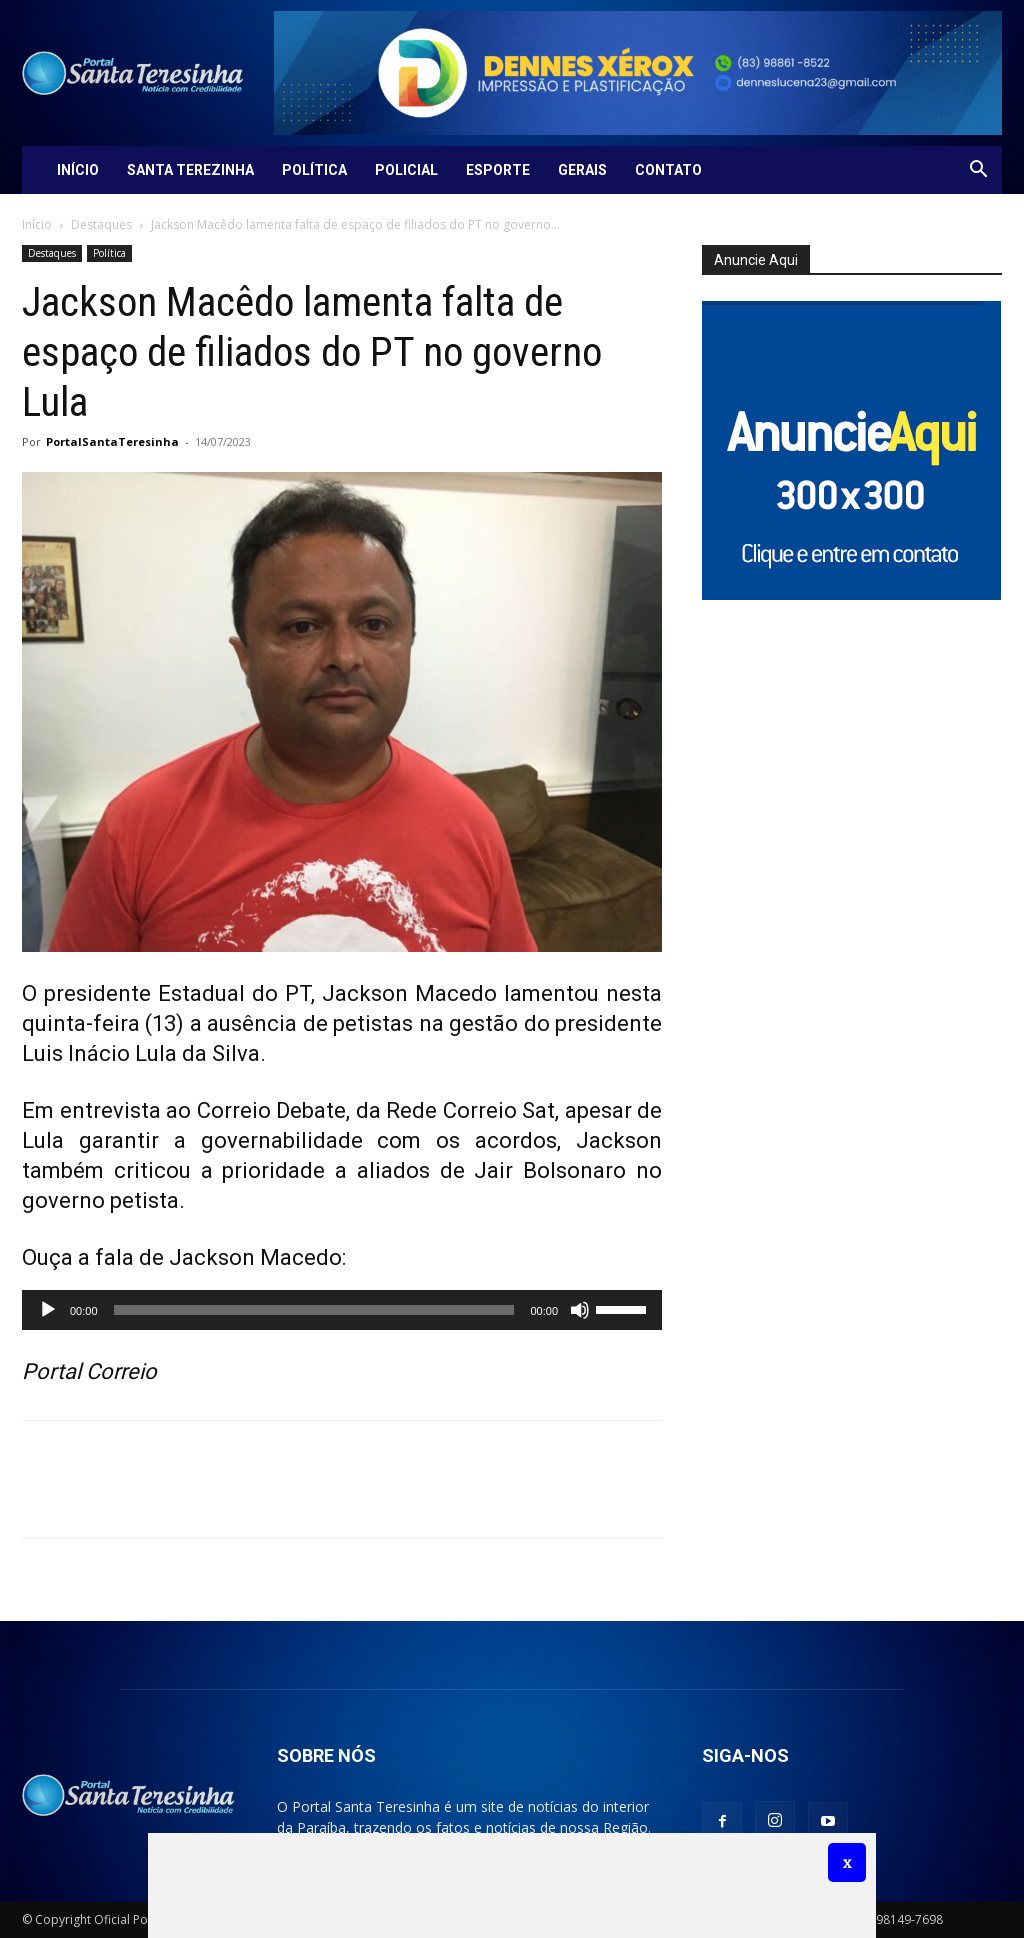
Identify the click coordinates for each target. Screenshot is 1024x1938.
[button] (978, 171)
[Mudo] (580, 1310)
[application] (342, 1310)
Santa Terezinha (190, 170)
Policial (406, 170)
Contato (668, 170)
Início (78, 170)
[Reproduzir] (48, 1310)
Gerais (582, 170)
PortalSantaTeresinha (112, 441)
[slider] (314, 1310)
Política (314, 170)
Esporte (498, 170)
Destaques (101, 224)
